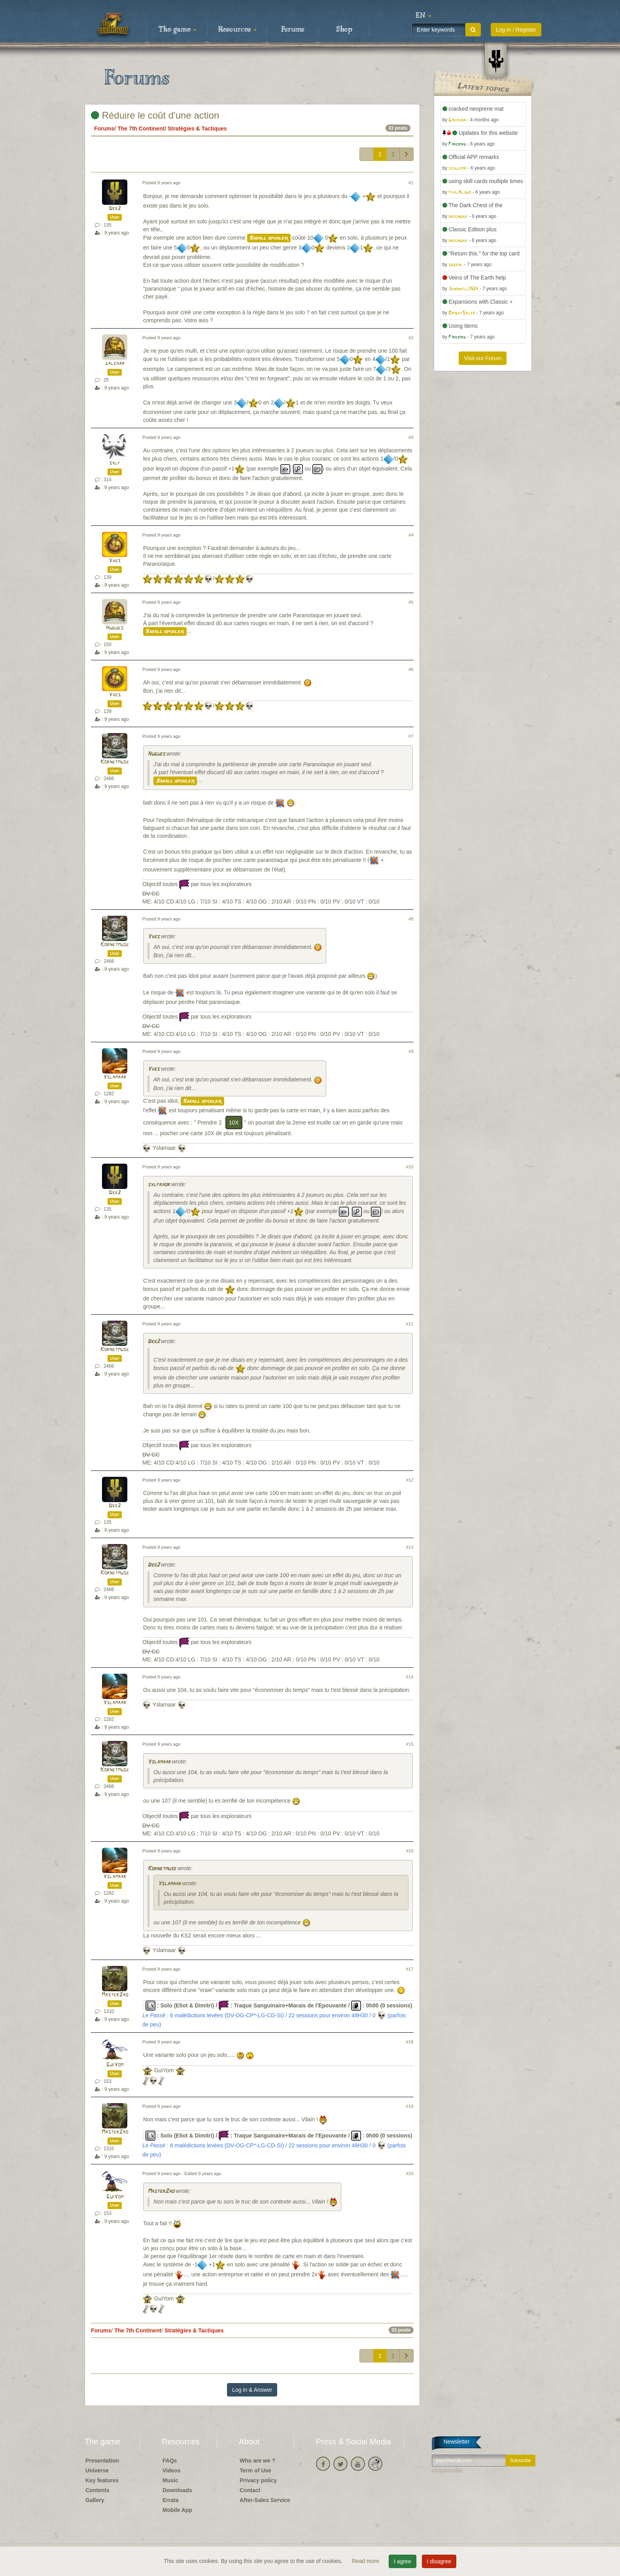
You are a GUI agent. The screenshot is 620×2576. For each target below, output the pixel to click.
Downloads (177, 2490)
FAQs (170, 2460)
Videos (172, 2470)
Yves (115, 561)
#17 (410, 1969)
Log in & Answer (252, 2390)
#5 (410, 602)
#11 (410, 1323)
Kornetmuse (114, 762)
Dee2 (115, 209)
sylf (114, 463)
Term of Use (255, 2470)
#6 (410, 669)
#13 (410, 1547)
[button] (423, 16)
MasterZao (115, 1995)
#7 (410, 736)
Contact (250, 2490)
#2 (410, 337)
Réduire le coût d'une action (155, 115)
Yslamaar (114, 1077)
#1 (410, 182)
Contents (97, 2490)
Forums (292, 29)
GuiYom (114, 2065)
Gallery (94, 2500)
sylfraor (158, 1185)
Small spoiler (269, 238)
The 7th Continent (140, 128)
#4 (410, 535)
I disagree (439, 2561)
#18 (410, 2041)
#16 (410, 1850)
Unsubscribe (447, 2470)
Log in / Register (516, 29)
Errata (170, 2500)
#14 (410, 1676)
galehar (115, 364)
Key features (102, 2480)
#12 (410, 1480)
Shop (344, 29)
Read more (366, 2561)
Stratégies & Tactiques (197, 128)
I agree (402, 2561)
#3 (410, 437)
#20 (410, 2173)
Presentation (102, 2460)
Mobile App (177, 2510)
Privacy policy (258, 2480)
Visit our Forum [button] (482, 358)
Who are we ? (257, 2460)
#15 (410, 1744)
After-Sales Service (265, 2500)
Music (170, 2480)
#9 (410, 1051)
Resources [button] (237, 29)
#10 (410, 1166)
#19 (410, 2106)
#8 (410, 919)
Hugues (114, 628)
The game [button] (178, 29)
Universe (97, 2470)
